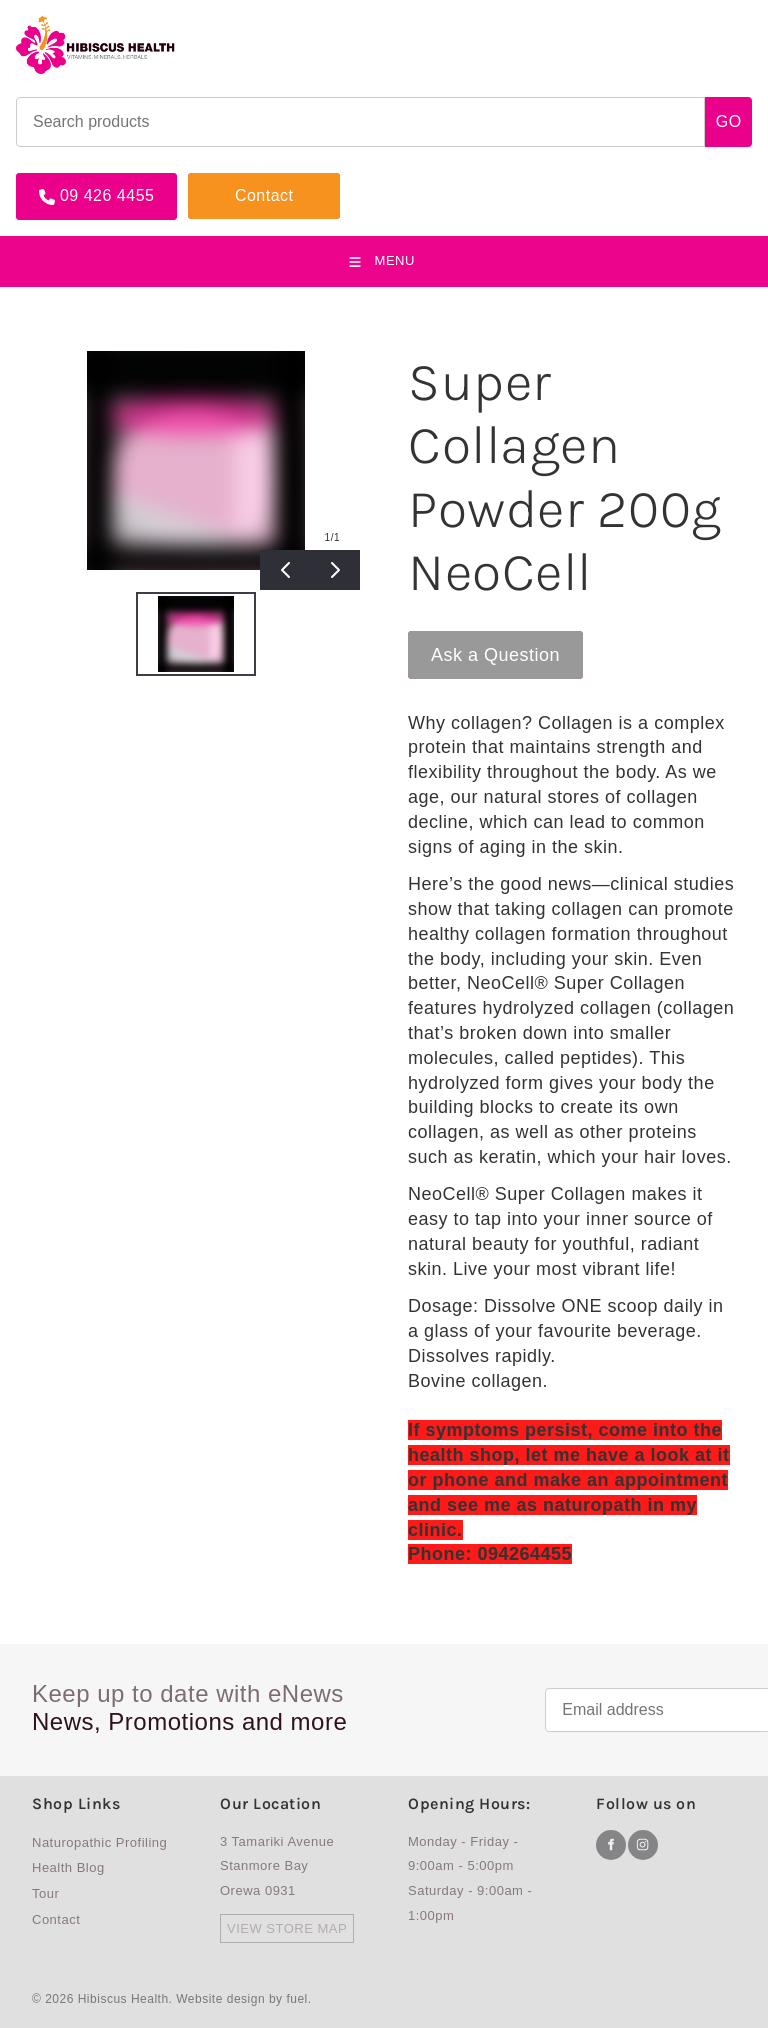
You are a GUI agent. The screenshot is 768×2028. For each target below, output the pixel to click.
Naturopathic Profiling (99, 1842)
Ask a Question (472, 640)
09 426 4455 (63, 181)
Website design (220, 1999)
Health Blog (68, 1867)
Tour (45, 1893)
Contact (217, 181)
